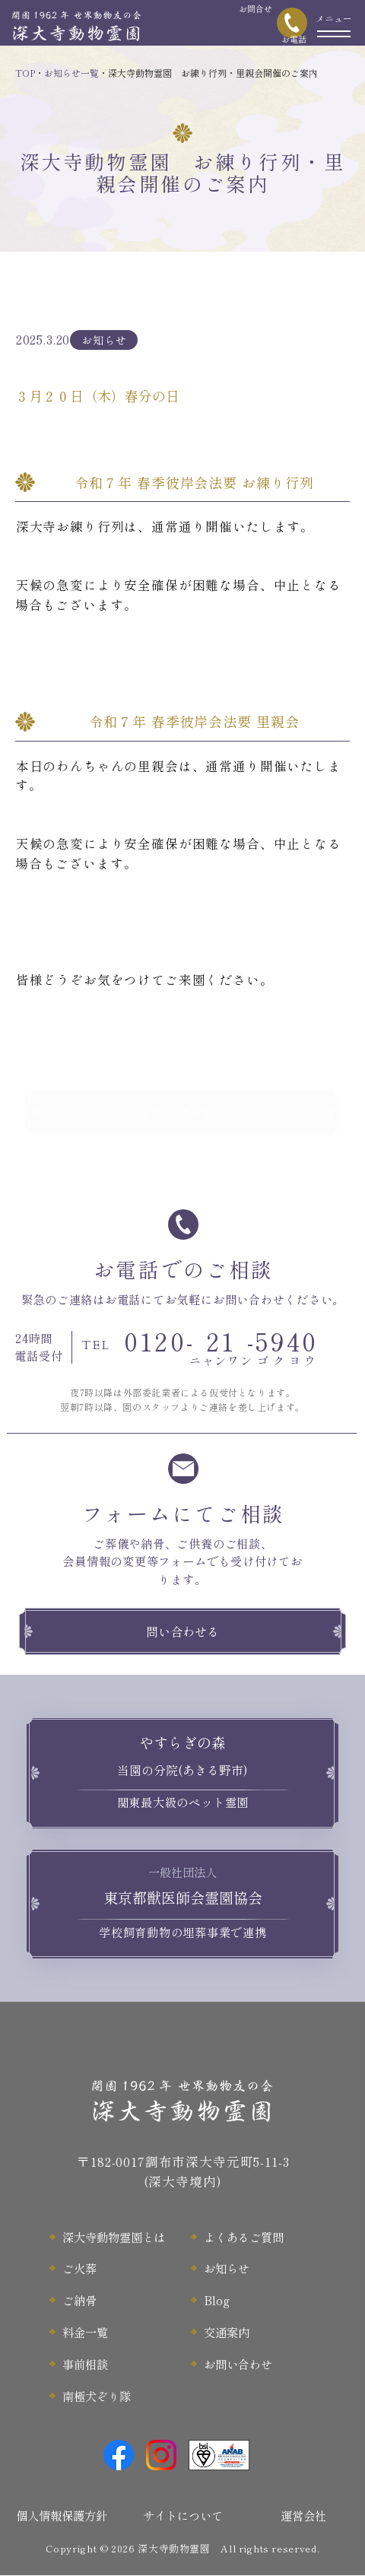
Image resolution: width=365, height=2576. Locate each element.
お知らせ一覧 (71, 72)
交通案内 (226, 2331)
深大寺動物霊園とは (113, 2236)
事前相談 (85, 2363)
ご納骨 (79, 2300)
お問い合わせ (238, 2363)
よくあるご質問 (244, 2236)
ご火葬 (79, 2268)
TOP (25, 72)
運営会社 (303, 2515)
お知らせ (226, 2268)
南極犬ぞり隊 (96, 2395)
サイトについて (183, 2515)
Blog (217, 2300)
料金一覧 (85, 2331)
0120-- (200, 1347)
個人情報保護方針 (61, 2515)
